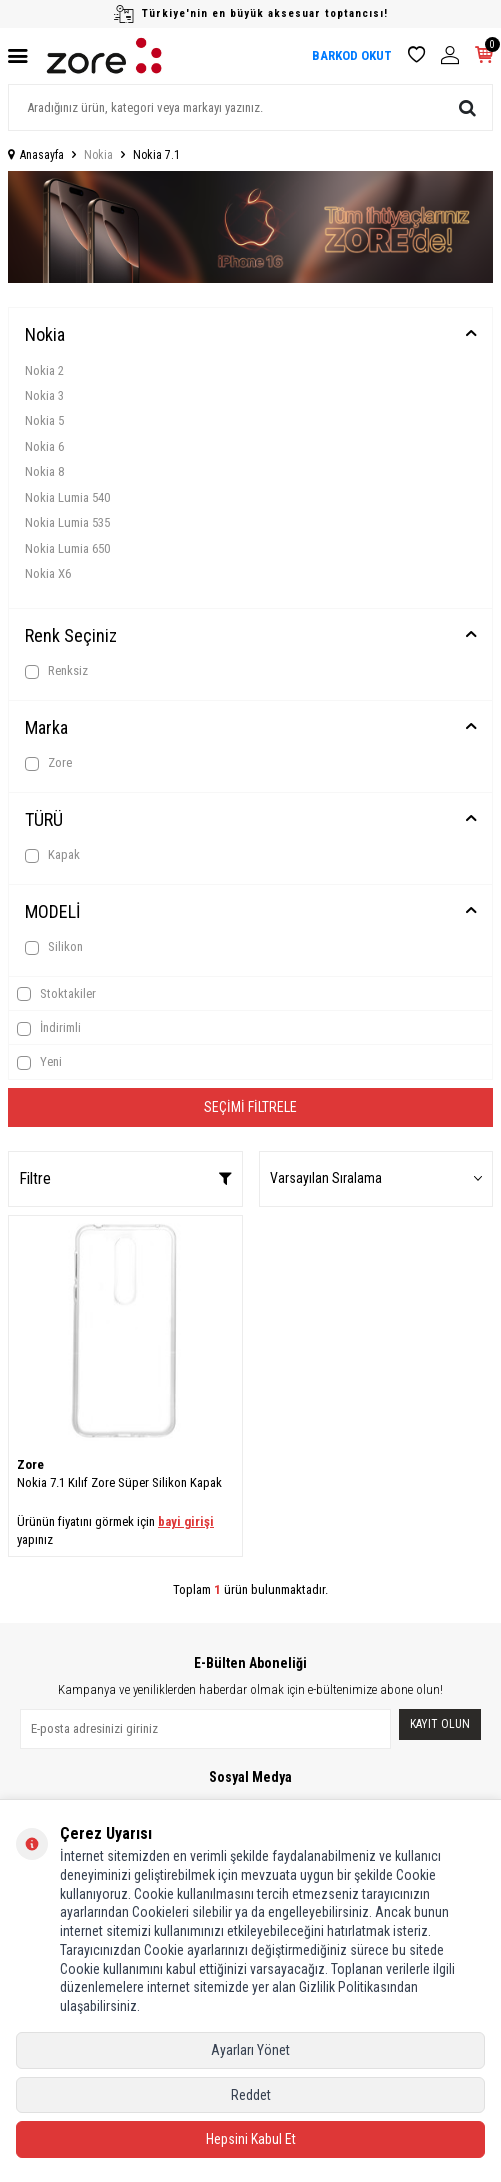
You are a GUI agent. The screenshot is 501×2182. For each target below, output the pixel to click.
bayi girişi (186, 1521)
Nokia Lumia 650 (67, 548)
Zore (48, 763)
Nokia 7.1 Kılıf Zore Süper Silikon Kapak (119, 1482)
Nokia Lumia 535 (67, 522)
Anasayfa (36, 155)
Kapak (52, 855)
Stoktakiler (56, 994)
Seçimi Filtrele (250, 1107)
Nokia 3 (44, 395)
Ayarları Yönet (250, 2050)
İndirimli (49, 1028)
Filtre (125, 1178)
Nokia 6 (44, 446)
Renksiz (56, 671)
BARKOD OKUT (352, 55)
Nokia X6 (48, 573)
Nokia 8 (44, 471)
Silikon (54, 947)
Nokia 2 (44, 370)
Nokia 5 (44, 420)
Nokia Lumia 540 (67, 497)
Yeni (39, 1062)
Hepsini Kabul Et (251, 2139)
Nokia (98, 155)
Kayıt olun (440, 1724)
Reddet (251, 2095)
